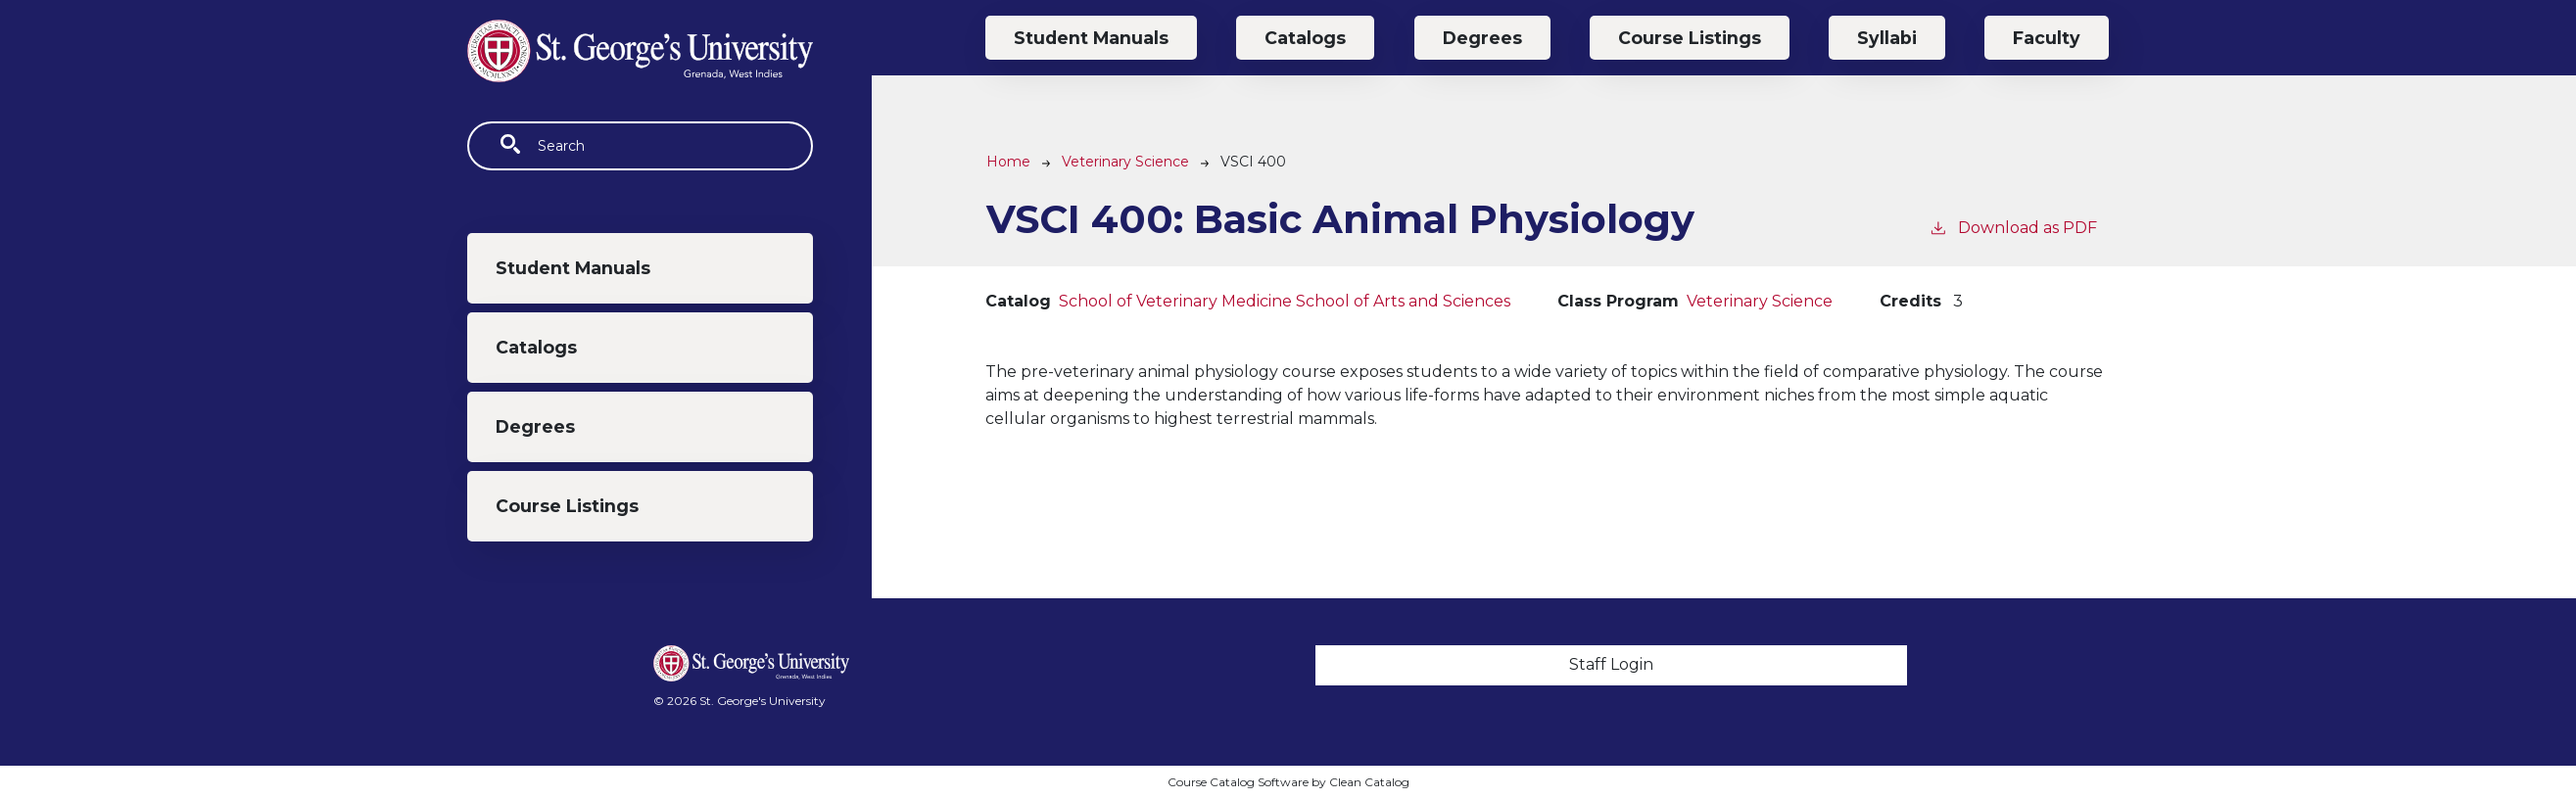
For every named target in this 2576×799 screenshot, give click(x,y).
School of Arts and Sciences (1403, 301)
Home (1008, 161)
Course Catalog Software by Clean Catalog (1288, 782)
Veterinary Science (1125, 161)
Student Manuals (573, 268)
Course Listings (567, 505)
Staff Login (1611, 664)
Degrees (535, 426)
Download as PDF (2013, 226)
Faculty (2046, 37)
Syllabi (1887, 37)
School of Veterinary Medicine (1175, 301)
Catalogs (536, 347)
